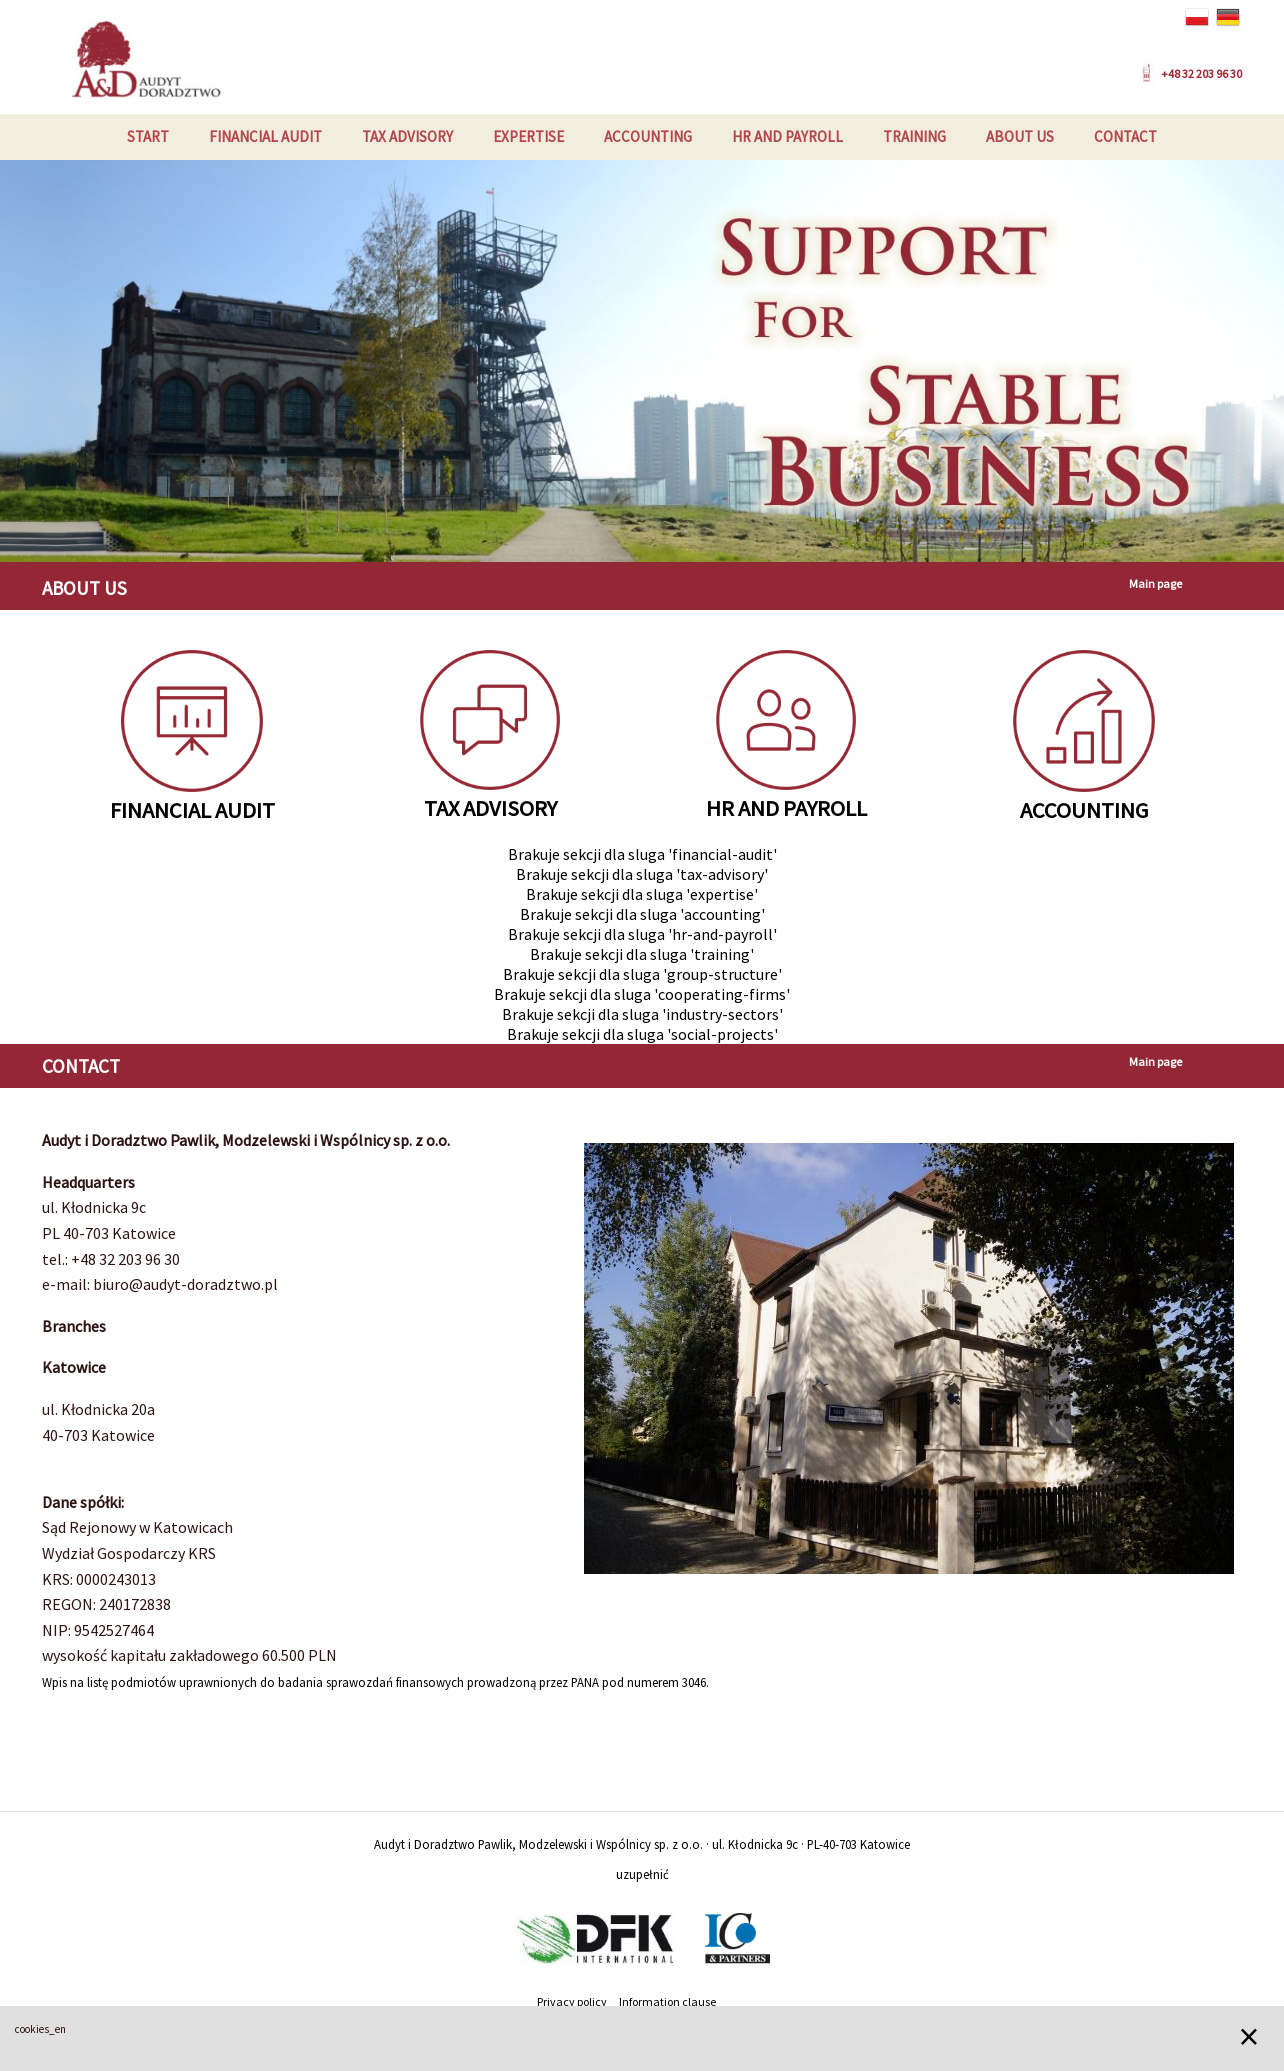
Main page (1155, 583)
